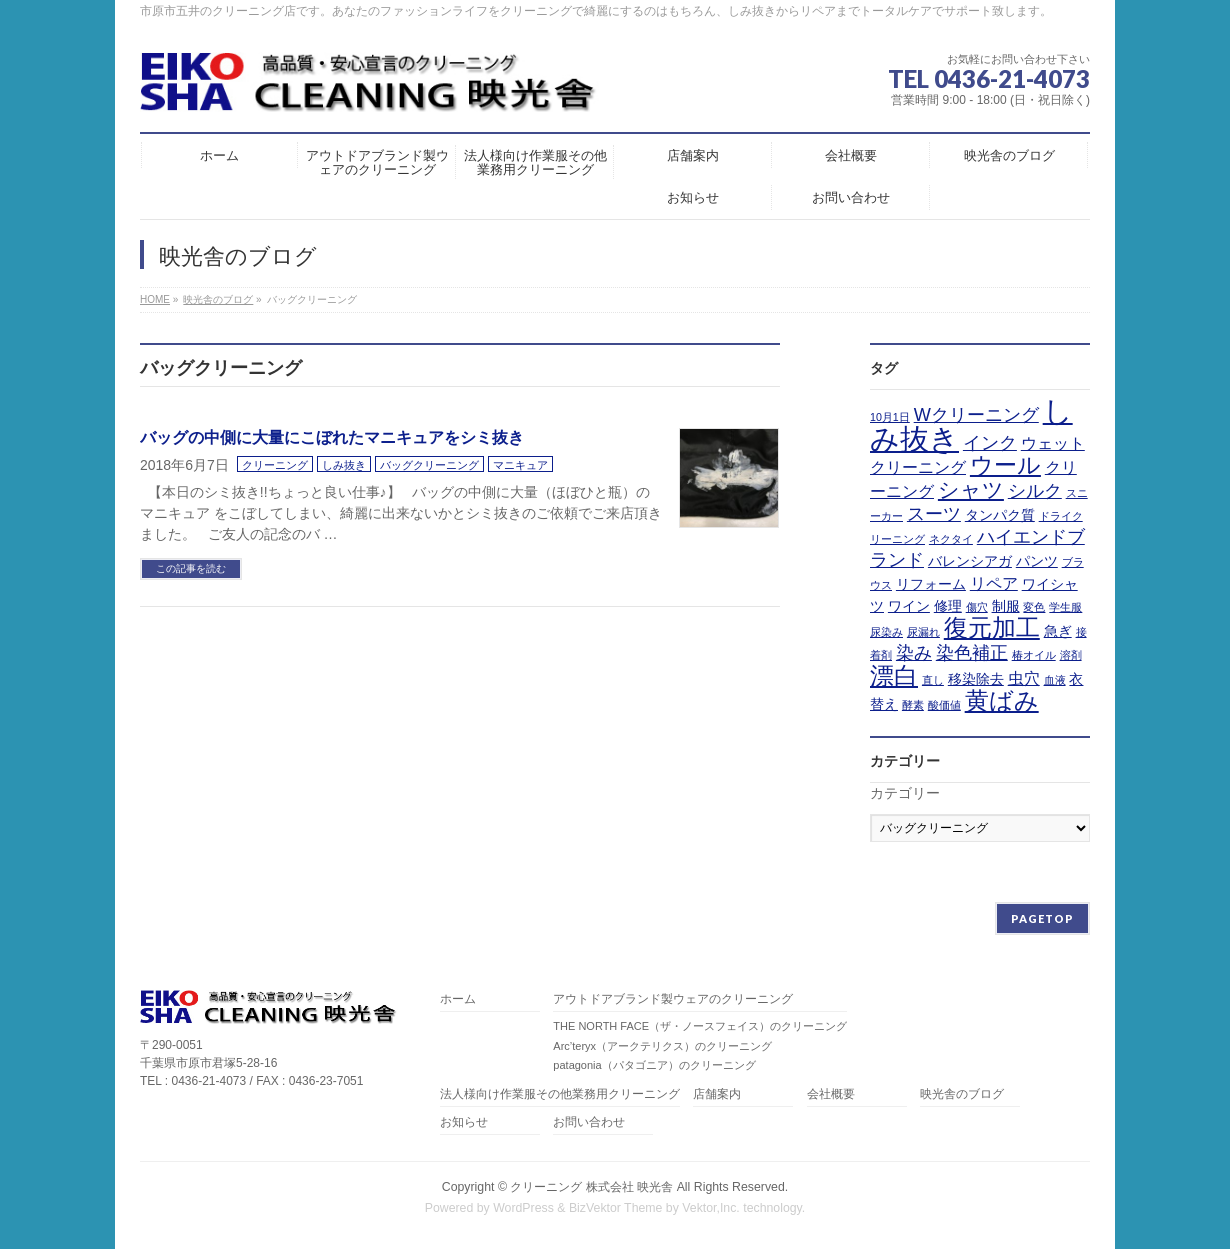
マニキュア (520, 465)
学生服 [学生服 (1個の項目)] (1065, 607)
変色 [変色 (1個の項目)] (1034, 607)
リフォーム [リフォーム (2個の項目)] (931, 584)
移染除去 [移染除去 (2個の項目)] (976, 679)
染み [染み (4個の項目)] (914, 653)
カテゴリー (905, 793)
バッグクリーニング (429, 465)
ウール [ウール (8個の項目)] (1005, 465)
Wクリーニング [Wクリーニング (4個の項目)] (976, 415)
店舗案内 (717, 1094)
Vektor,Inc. (711, 1208)
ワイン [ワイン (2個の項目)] (909, 606)
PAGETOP (1042, 918)
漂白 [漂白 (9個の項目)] (894, 676)
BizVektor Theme (616, 1208)
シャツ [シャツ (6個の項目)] (971, 489)
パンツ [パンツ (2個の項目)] (1037, 561)
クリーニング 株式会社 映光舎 (591, 1187)
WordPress (523, 1208)
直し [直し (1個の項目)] (933, 680)
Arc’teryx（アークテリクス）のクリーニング (662, 1046)
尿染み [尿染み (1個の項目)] (886, 632)
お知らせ (464, 1122)
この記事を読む (191, 568)
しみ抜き (344, 465)
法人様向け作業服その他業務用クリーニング (560, 1094)
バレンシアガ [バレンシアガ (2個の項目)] (970, 561)
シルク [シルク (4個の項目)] (1035, 491)
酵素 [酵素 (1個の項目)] (913, 705)
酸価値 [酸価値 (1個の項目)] (944, 705)
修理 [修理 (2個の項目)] (948, 606)
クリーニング (275, 465)
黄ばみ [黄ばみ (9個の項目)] (1002, 701)
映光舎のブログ (962, 1094)
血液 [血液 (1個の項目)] (1055, 680)
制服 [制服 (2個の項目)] (1006, 606)
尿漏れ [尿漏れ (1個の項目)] (923, 632)
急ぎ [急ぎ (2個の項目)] (1058, 631)
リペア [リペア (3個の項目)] (994, 583)
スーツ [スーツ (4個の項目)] (934, 514)
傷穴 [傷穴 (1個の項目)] (977, 607)
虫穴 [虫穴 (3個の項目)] (1024, 678)
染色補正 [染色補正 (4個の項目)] (972, 653)
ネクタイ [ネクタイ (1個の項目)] (951, 539)
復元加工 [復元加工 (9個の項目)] (992, 628)
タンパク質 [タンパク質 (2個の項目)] (1000, 515)
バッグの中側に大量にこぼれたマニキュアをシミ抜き (332, 437)
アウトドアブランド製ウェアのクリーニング (673, 999)
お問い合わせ (589, 1122)
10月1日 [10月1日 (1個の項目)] (890, 417)
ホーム (458, 999)
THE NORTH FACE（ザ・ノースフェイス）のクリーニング (700, 1026)
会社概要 (831, 1094)
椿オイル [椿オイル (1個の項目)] (1034, 655)
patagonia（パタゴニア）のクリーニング (654, 1065)
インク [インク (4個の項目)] (990, 443)
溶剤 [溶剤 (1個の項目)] (1071, 655)
